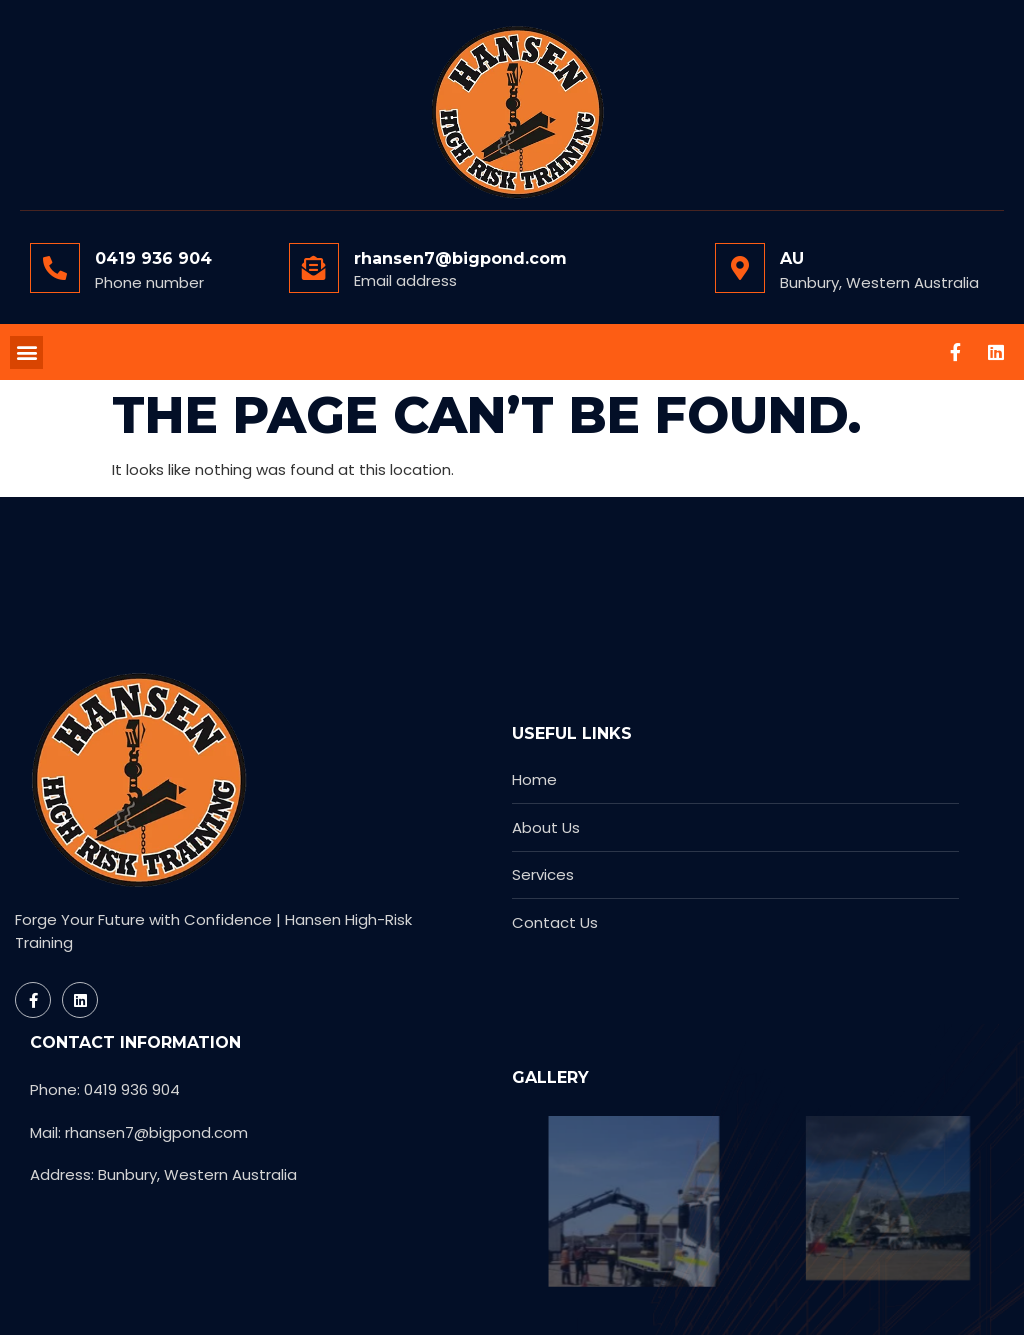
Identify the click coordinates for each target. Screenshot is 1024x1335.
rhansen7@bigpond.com (460, 258)
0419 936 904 (153, 258)
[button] (26, 352)
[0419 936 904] (55, 268)
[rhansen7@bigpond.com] (314, 268)
